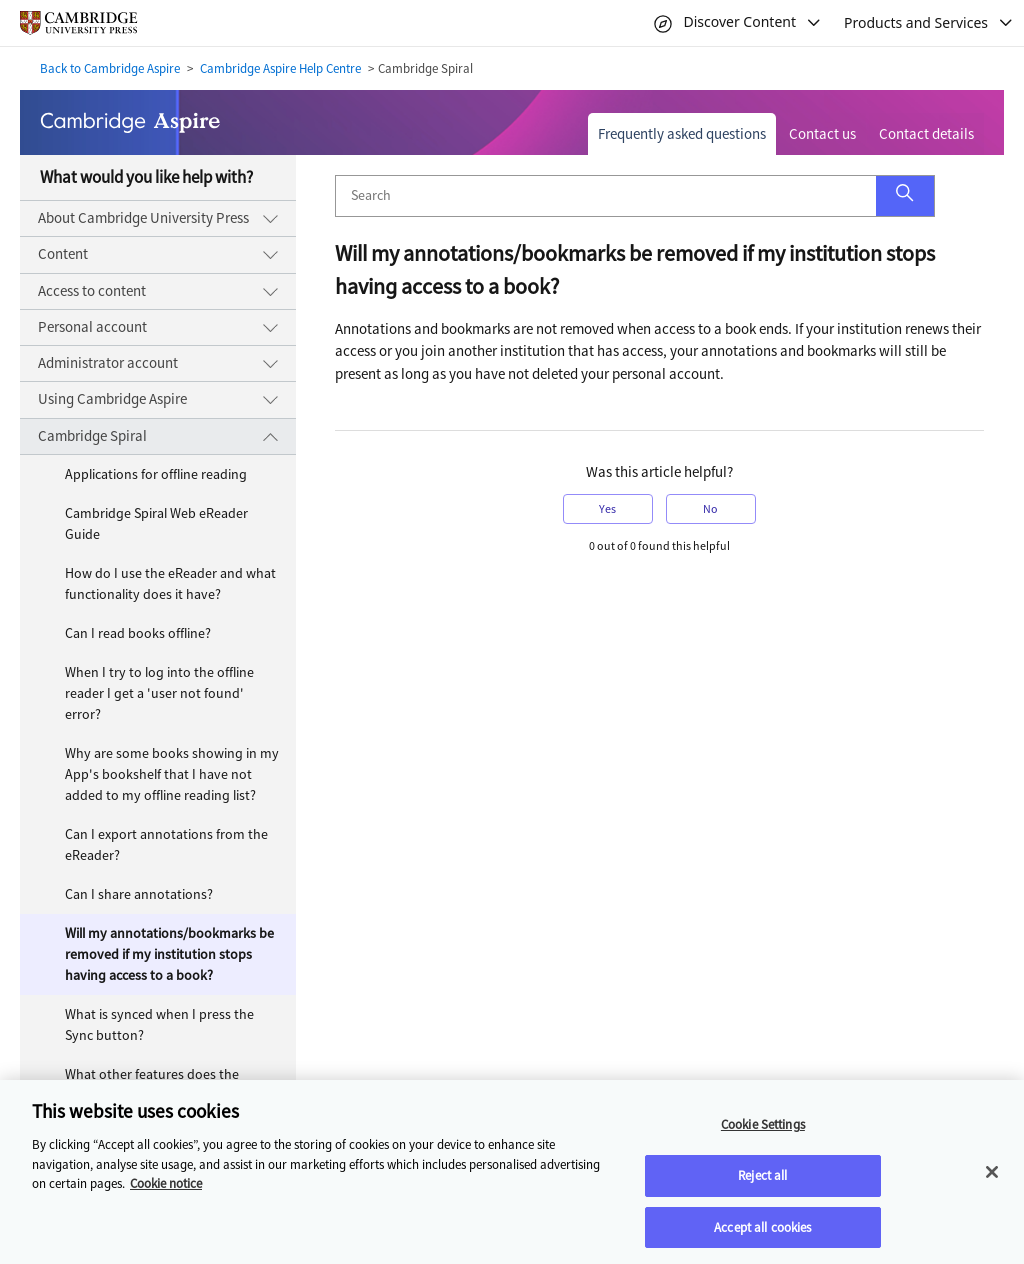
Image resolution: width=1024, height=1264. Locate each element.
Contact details (926, 134)
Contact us (822, 134)
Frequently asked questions (682, 134)
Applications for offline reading (156, 474)
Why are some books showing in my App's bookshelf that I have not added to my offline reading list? (172, 774)
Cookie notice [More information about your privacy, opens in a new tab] (166, 1191)
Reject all (762, 1182)
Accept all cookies (762, 1234)
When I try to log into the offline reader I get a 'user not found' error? (159, 693)
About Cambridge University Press (143, 218)
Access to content (92, 291)
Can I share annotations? (139, 894)
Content (63, 254)
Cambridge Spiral (92, 436)
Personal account (92, 327)
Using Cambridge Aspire (112, 399)
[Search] (606, 196)
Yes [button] (607, 509)
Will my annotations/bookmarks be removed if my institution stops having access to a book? (169, 954)
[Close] (992, 1180)
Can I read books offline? (138, 633)
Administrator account (108, 363)
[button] (905, 196)
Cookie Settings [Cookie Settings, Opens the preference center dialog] (763, 1132)
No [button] (710, 509)
